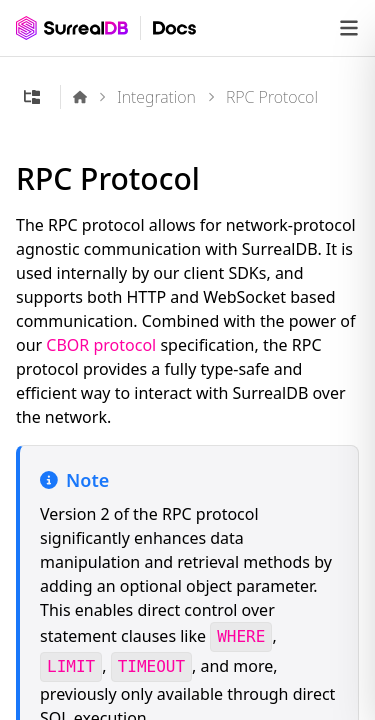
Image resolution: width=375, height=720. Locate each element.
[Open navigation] (349, 28)
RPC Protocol (272, 97)
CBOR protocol (101, 345)
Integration (156, 97)
